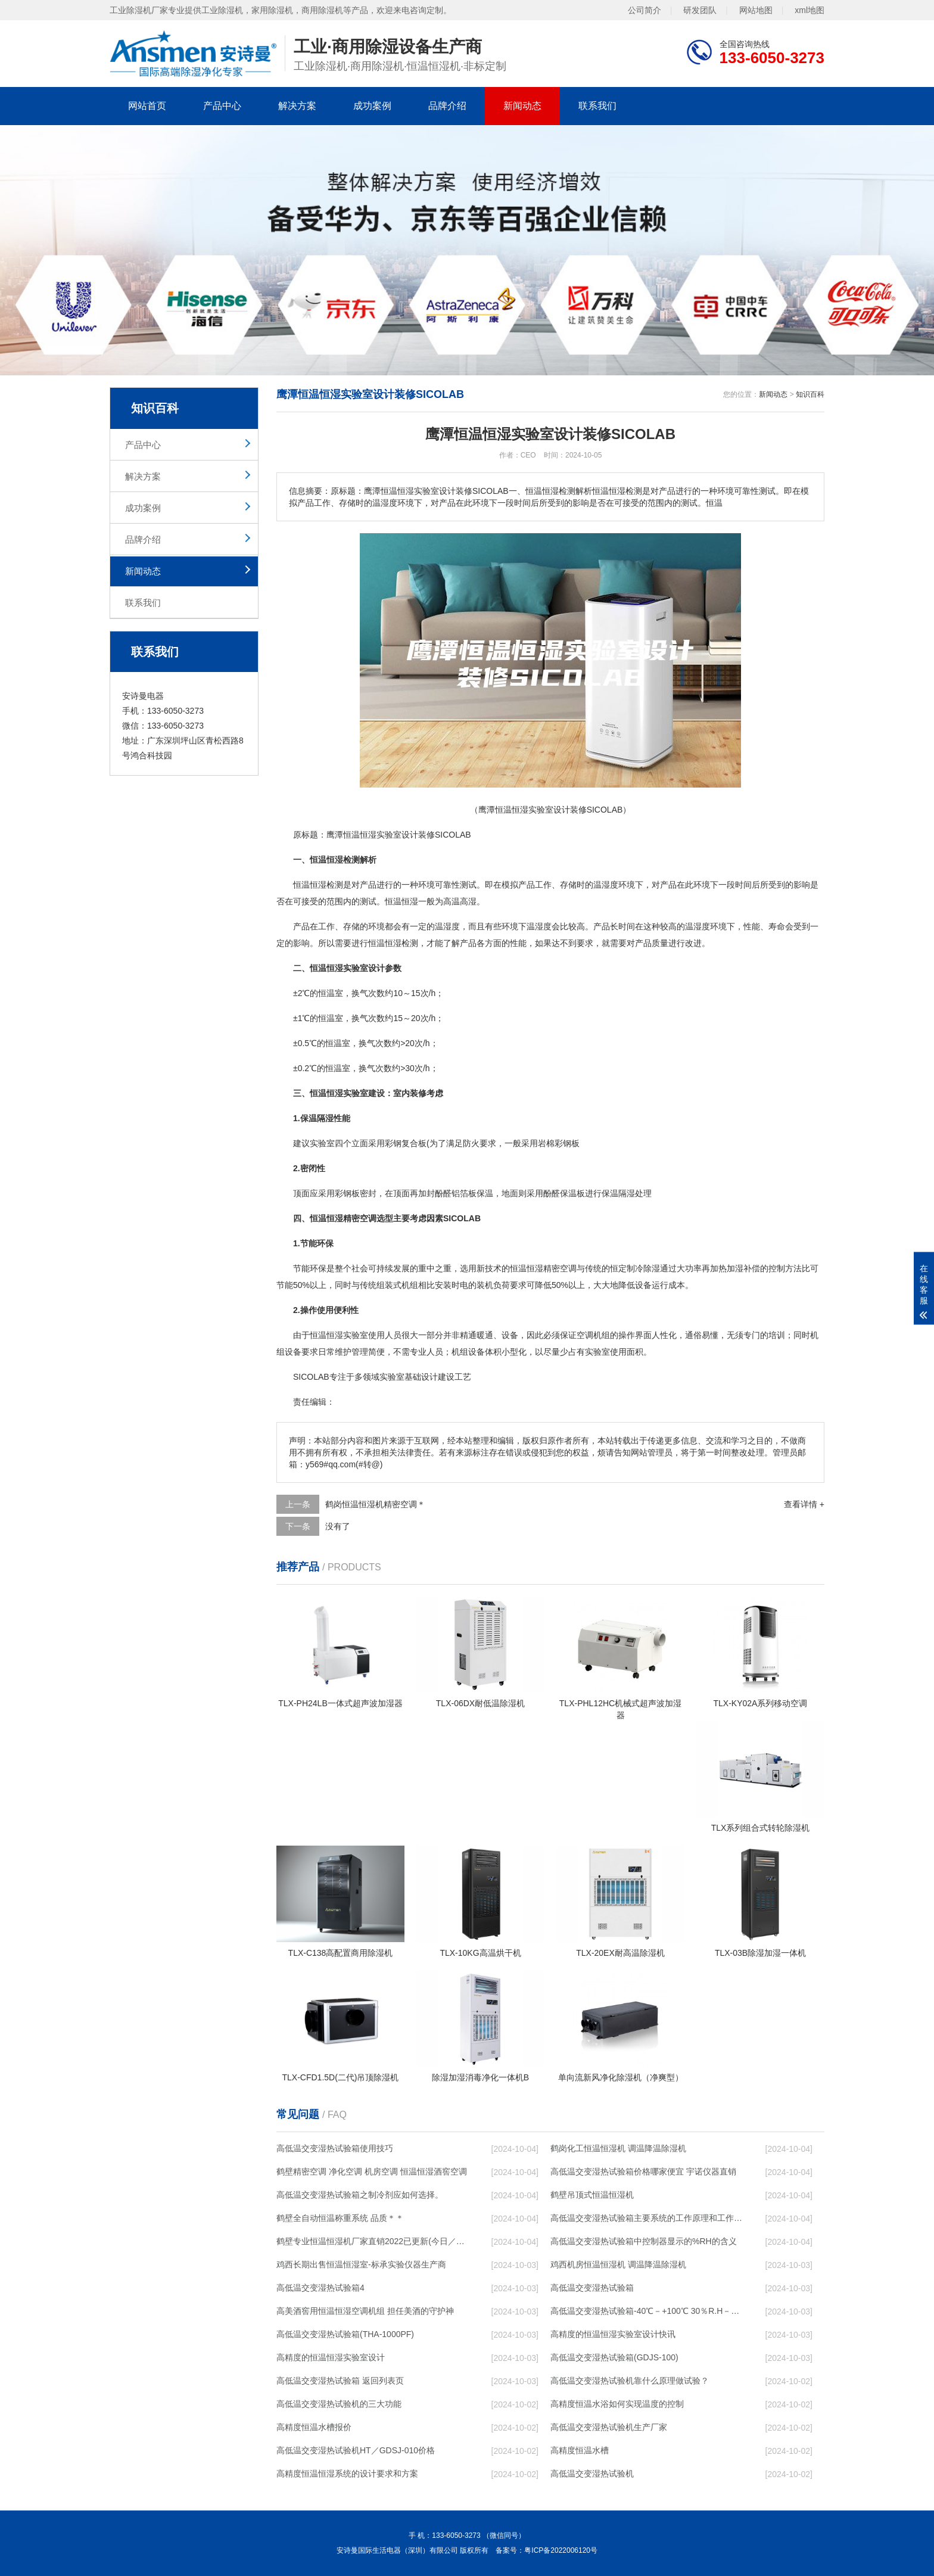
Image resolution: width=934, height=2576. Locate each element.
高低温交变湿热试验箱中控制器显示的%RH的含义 (643, 2241)
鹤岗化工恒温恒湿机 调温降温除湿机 (618, 2148)
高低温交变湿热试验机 (592, 2473)
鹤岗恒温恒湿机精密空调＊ (375, 1504)
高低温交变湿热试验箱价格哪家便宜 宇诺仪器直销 (643, 2171)
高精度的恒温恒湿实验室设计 (330, 2357)
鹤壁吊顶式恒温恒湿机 (592, 2194)
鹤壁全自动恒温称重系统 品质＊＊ (340, 2218)
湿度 (610, 884)
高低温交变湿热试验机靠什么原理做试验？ (629, 2380)
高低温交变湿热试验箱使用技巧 (334, 2148)
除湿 (651, 1268)
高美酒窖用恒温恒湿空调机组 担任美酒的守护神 (365, 2311)
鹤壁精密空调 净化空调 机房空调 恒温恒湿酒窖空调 (371, 2171)
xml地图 (809, 10)
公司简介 (644, 10)
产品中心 (222, 106)
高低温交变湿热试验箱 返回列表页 (340, 2380)
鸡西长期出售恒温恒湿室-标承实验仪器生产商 (361, 2264)
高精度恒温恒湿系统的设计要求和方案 (347, 2473)
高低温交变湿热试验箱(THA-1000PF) (345, 2334)
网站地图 (756, 10)
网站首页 (147, 106)
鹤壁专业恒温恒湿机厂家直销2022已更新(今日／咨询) (372, 2241)
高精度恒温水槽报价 (313, 2427)
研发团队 (700, 10)
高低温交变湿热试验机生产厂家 (608, 2427)
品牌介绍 (447, 106)
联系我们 (597, 106)
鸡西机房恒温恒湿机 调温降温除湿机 (618, 2264)
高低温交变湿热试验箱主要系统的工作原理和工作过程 (646, 2218)
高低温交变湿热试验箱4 (320, 2287)
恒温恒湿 (359, 834)
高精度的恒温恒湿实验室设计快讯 (612, 2334)
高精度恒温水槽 (579, 2450)
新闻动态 (522, 106)
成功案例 (372, 106)
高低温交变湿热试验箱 (592, 2287)
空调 (568, 1268)
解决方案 (297, 106)
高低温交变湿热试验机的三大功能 (338, 2404)
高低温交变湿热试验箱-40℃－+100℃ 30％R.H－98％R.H (646, 2311)
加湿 (735, 1268)
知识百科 (810, 394)
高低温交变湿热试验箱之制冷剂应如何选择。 (359, 2194)
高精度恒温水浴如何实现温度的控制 (617, 2404)
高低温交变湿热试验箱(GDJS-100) (614, 2357)
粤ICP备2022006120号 (560, 2550)
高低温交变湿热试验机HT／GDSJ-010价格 (355, 2450)
